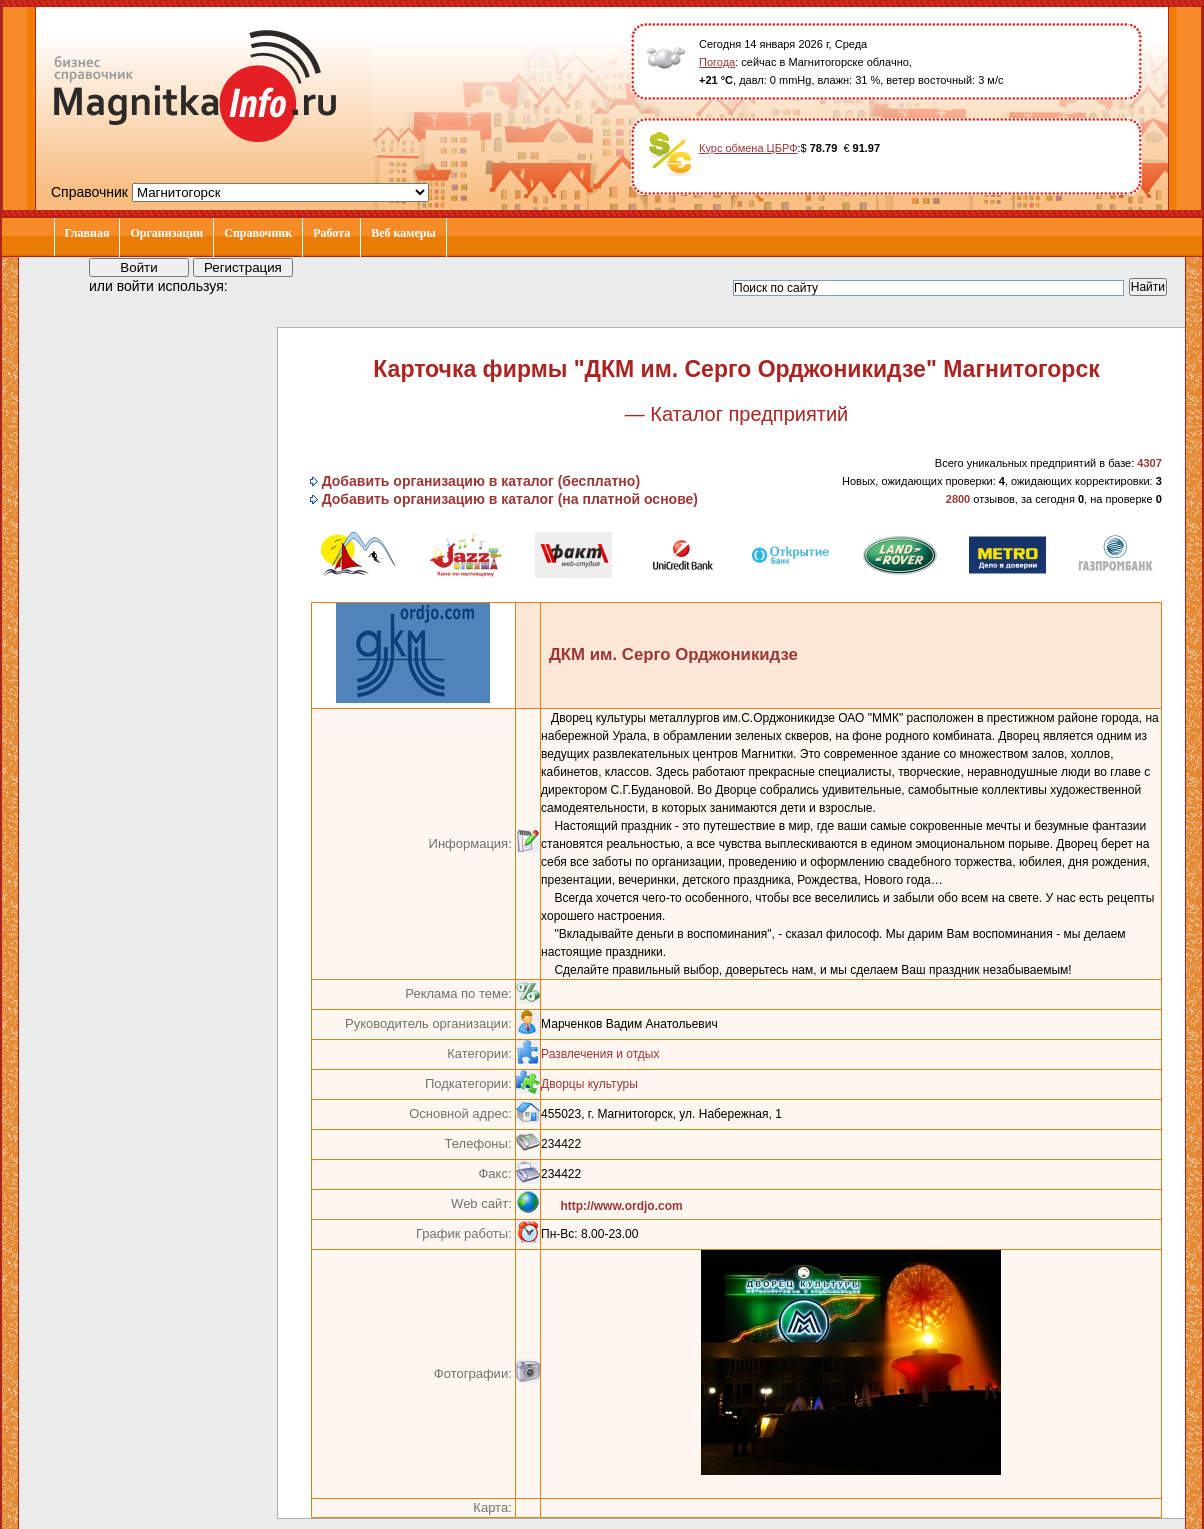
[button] (261, 285)
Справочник (258, 233)
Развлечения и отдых (600, 1054)
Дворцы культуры (589, 1084)
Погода (717, 62)
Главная (87, 233)
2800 (958, 499)
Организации (166, 233)
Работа (331, 233)
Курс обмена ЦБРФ (748, 148)
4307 (1149, 463)
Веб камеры (403, 233)
